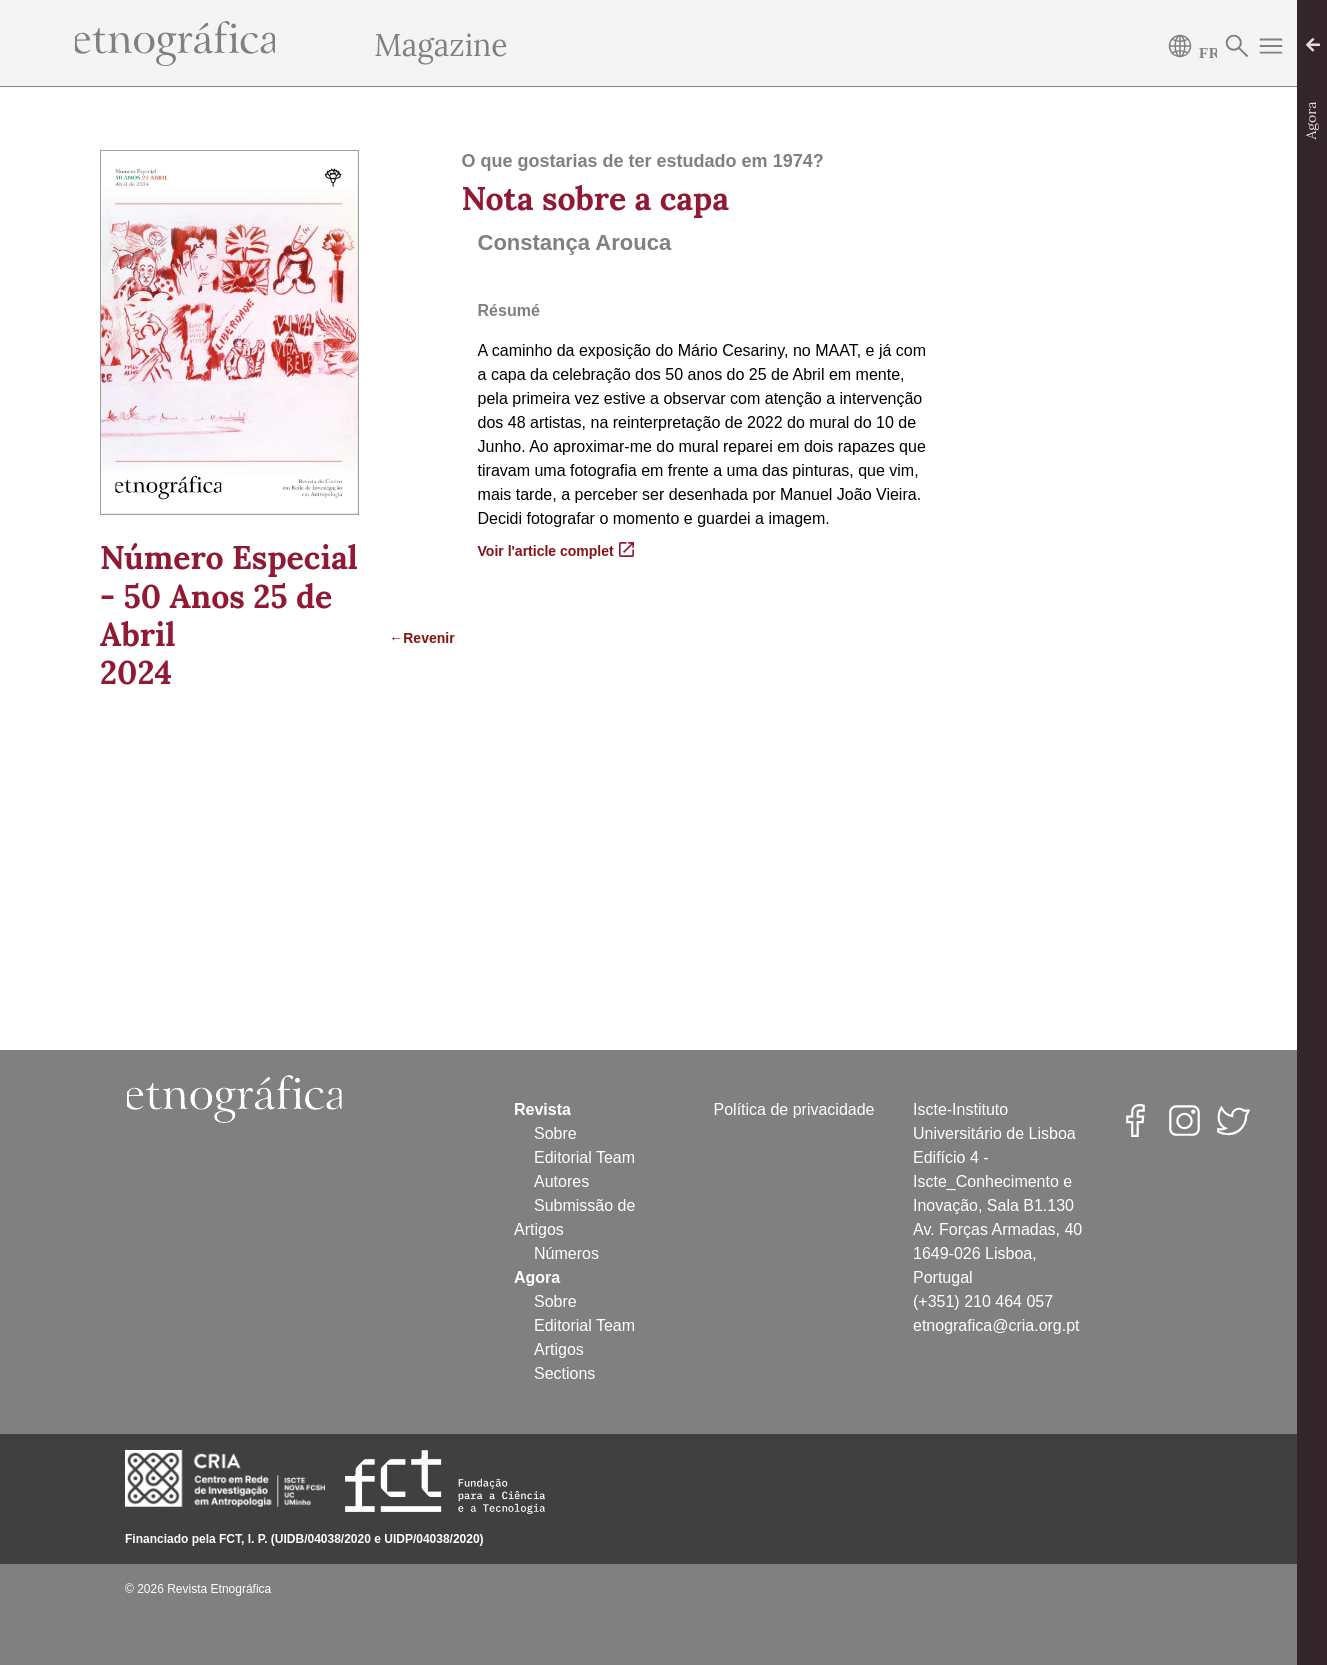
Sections (564, 1373)
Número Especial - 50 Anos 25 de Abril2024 (229, 615)
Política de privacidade (794, 1109)
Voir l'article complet (556, 550)
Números (566, 1253)
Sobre (555, 1133)
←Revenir (410, 638)
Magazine (440, 45)
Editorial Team (584, 1157)
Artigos (559, 1349)
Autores (561, 1181)
